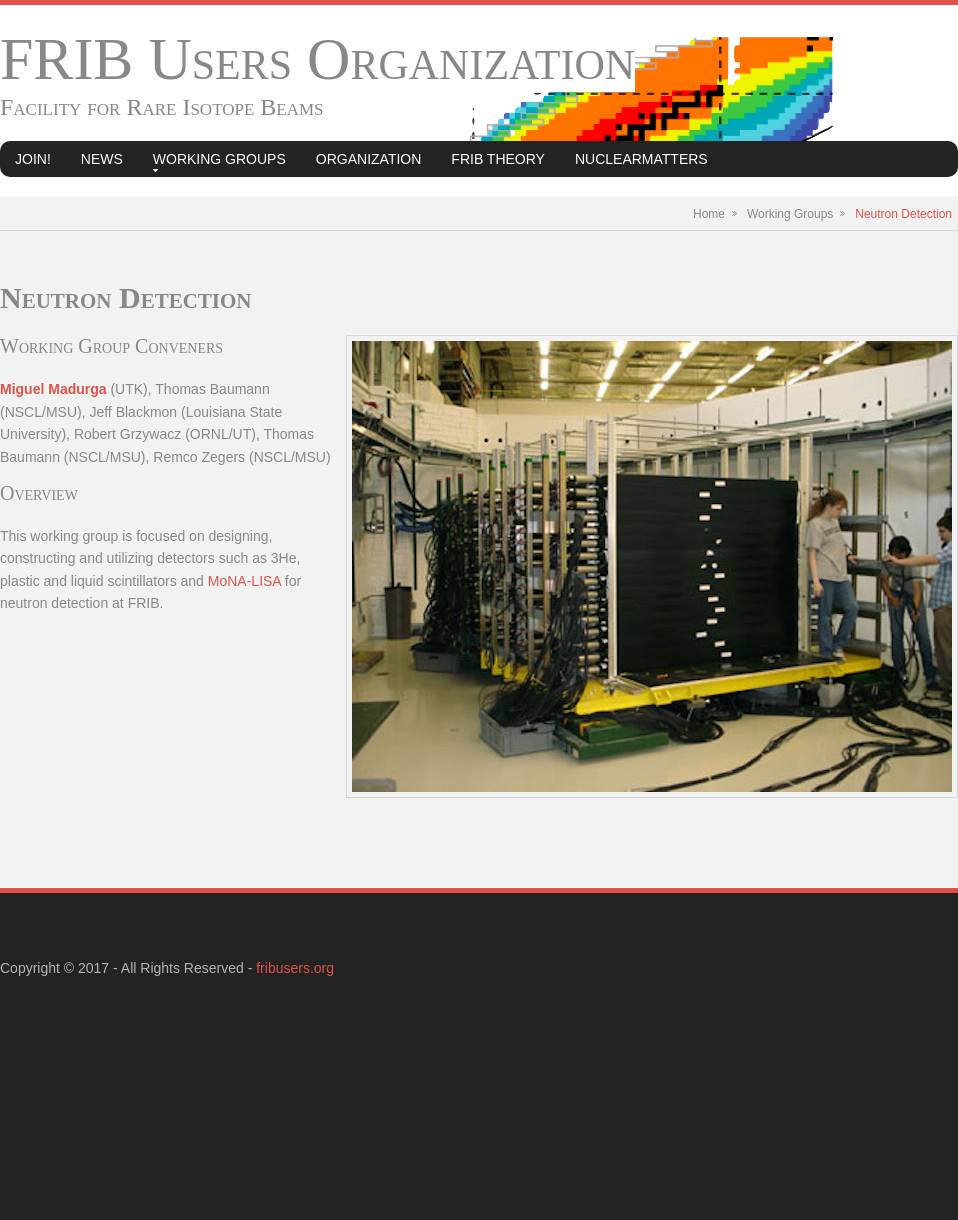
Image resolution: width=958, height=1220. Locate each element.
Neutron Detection (903, 214)
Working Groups (219, 159)
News (102, 159)
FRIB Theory (498, 159)
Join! (33, 159)
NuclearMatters (641, 159)
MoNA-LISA (244, 581)
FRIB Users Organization (317, 59)
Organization (369, 159)
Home (709, 214)
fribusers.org (295, 968)
